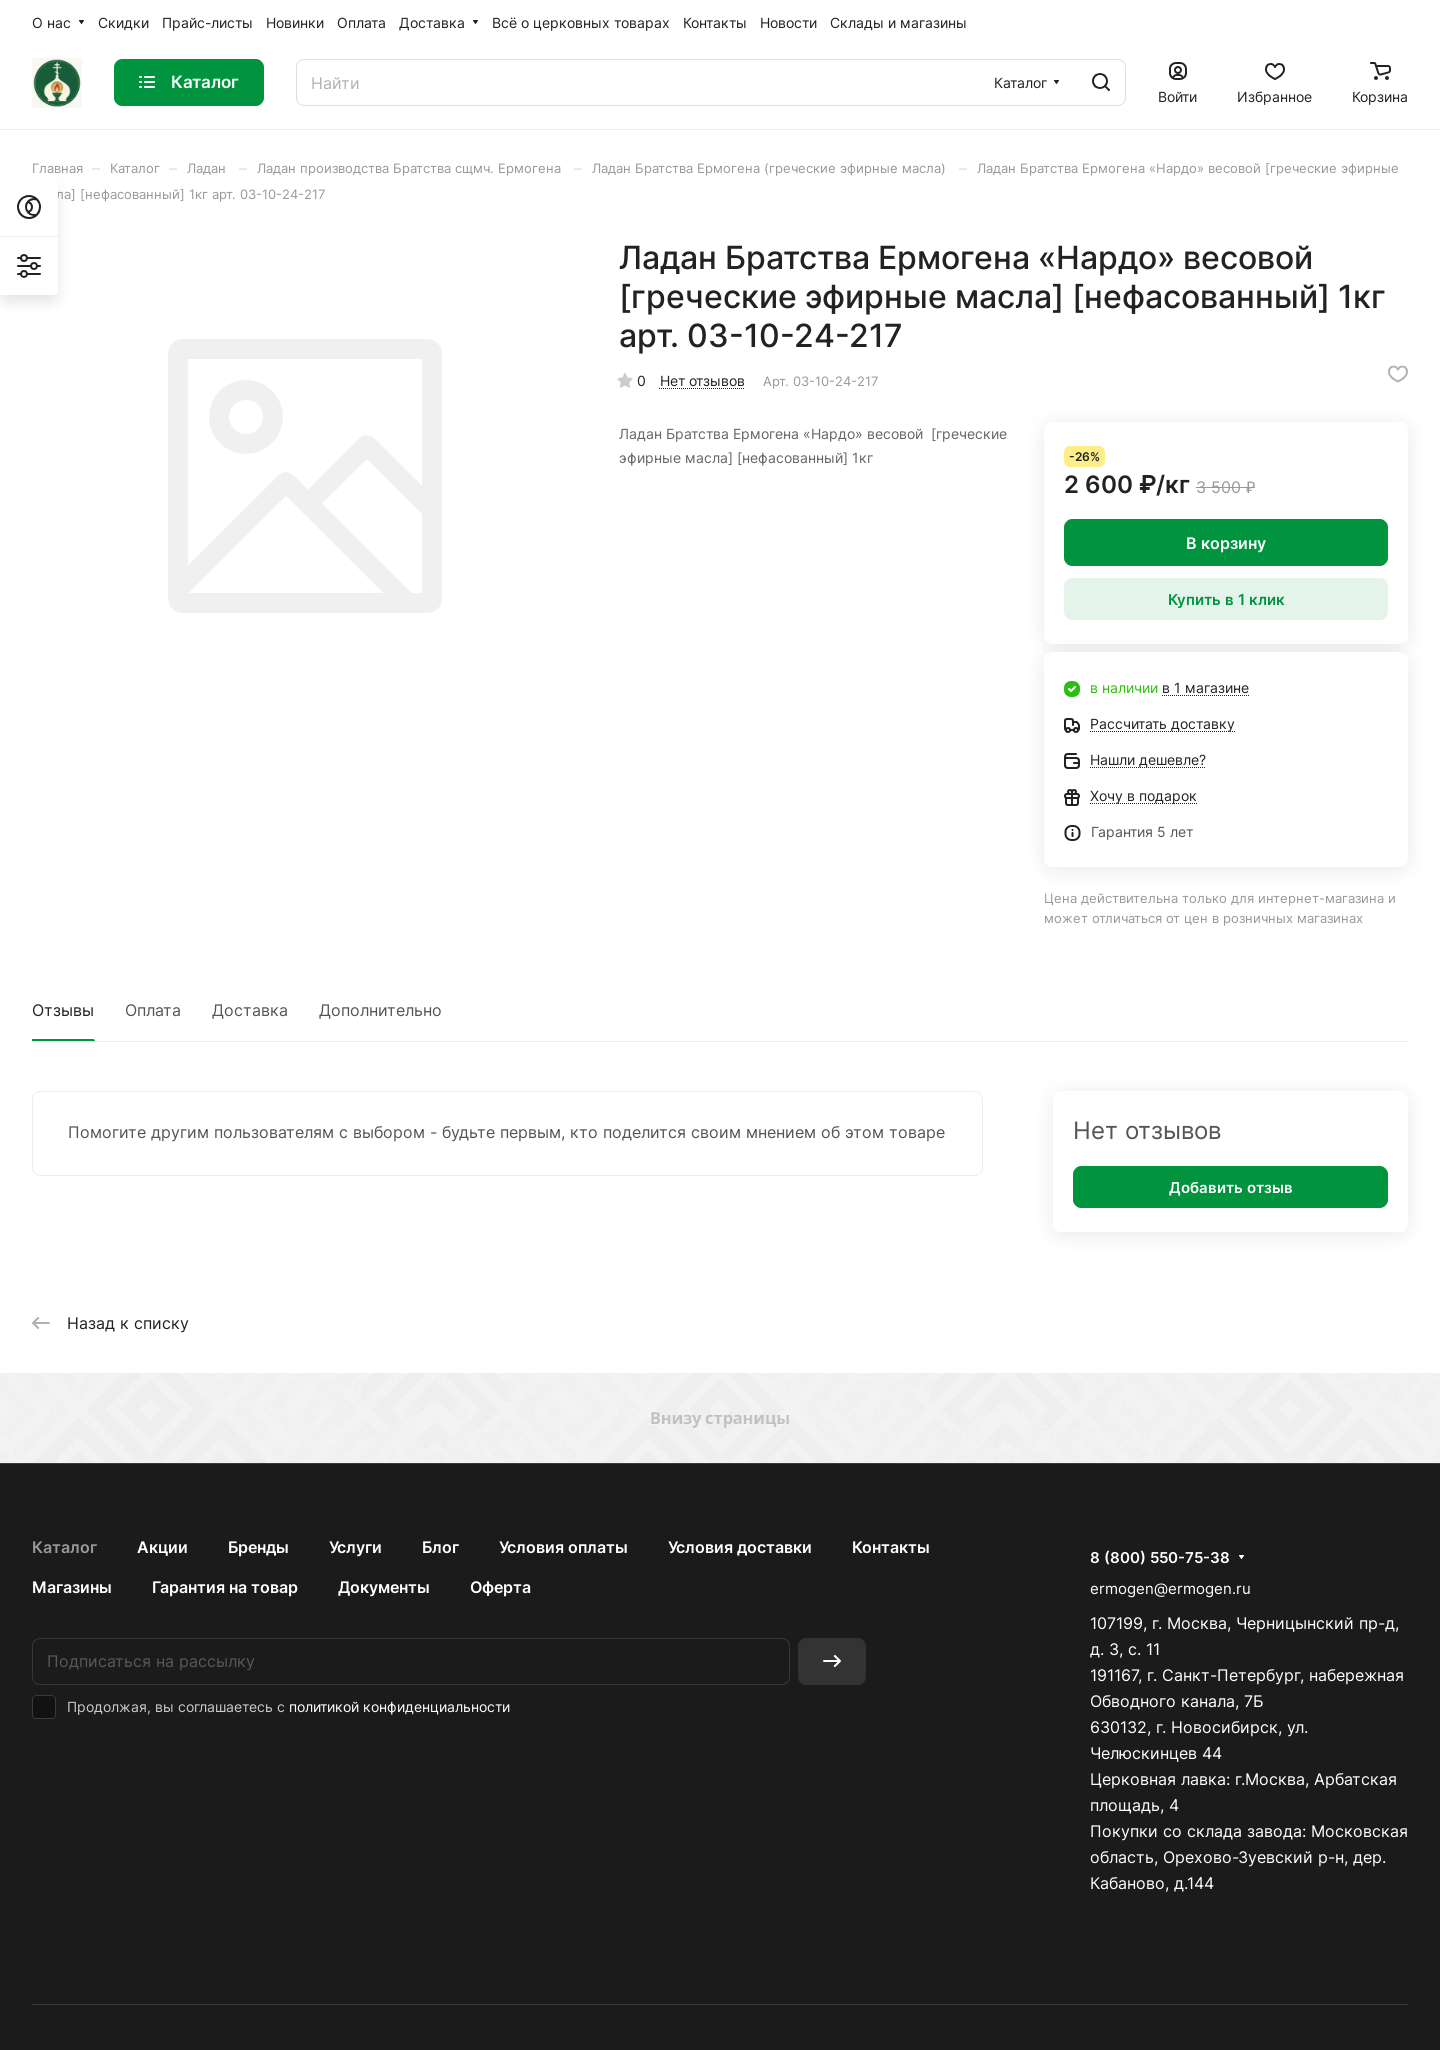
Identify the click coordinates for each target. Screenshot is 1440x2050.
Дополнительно (380, 1010)
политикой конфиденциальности (399, 1706)
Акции (162, 1547)
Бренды (258, 1547)
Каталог (64, 1547)
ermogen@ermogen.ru (1170, 1588)
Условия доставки (740, 1547)
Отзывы (63, 1010)
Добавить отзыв (1231, 1187)
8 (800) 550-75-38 (1160, 1558)
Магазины (72, 1587)
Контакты (891, 1547)
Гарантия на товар (225, 1587)
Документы (384, 1587)
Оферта (500, 1587)
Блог (440, 1547)
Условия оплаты (563, 1547)
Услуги (355, 1547)
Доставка (250, 1010)
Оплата (153, 1010)
